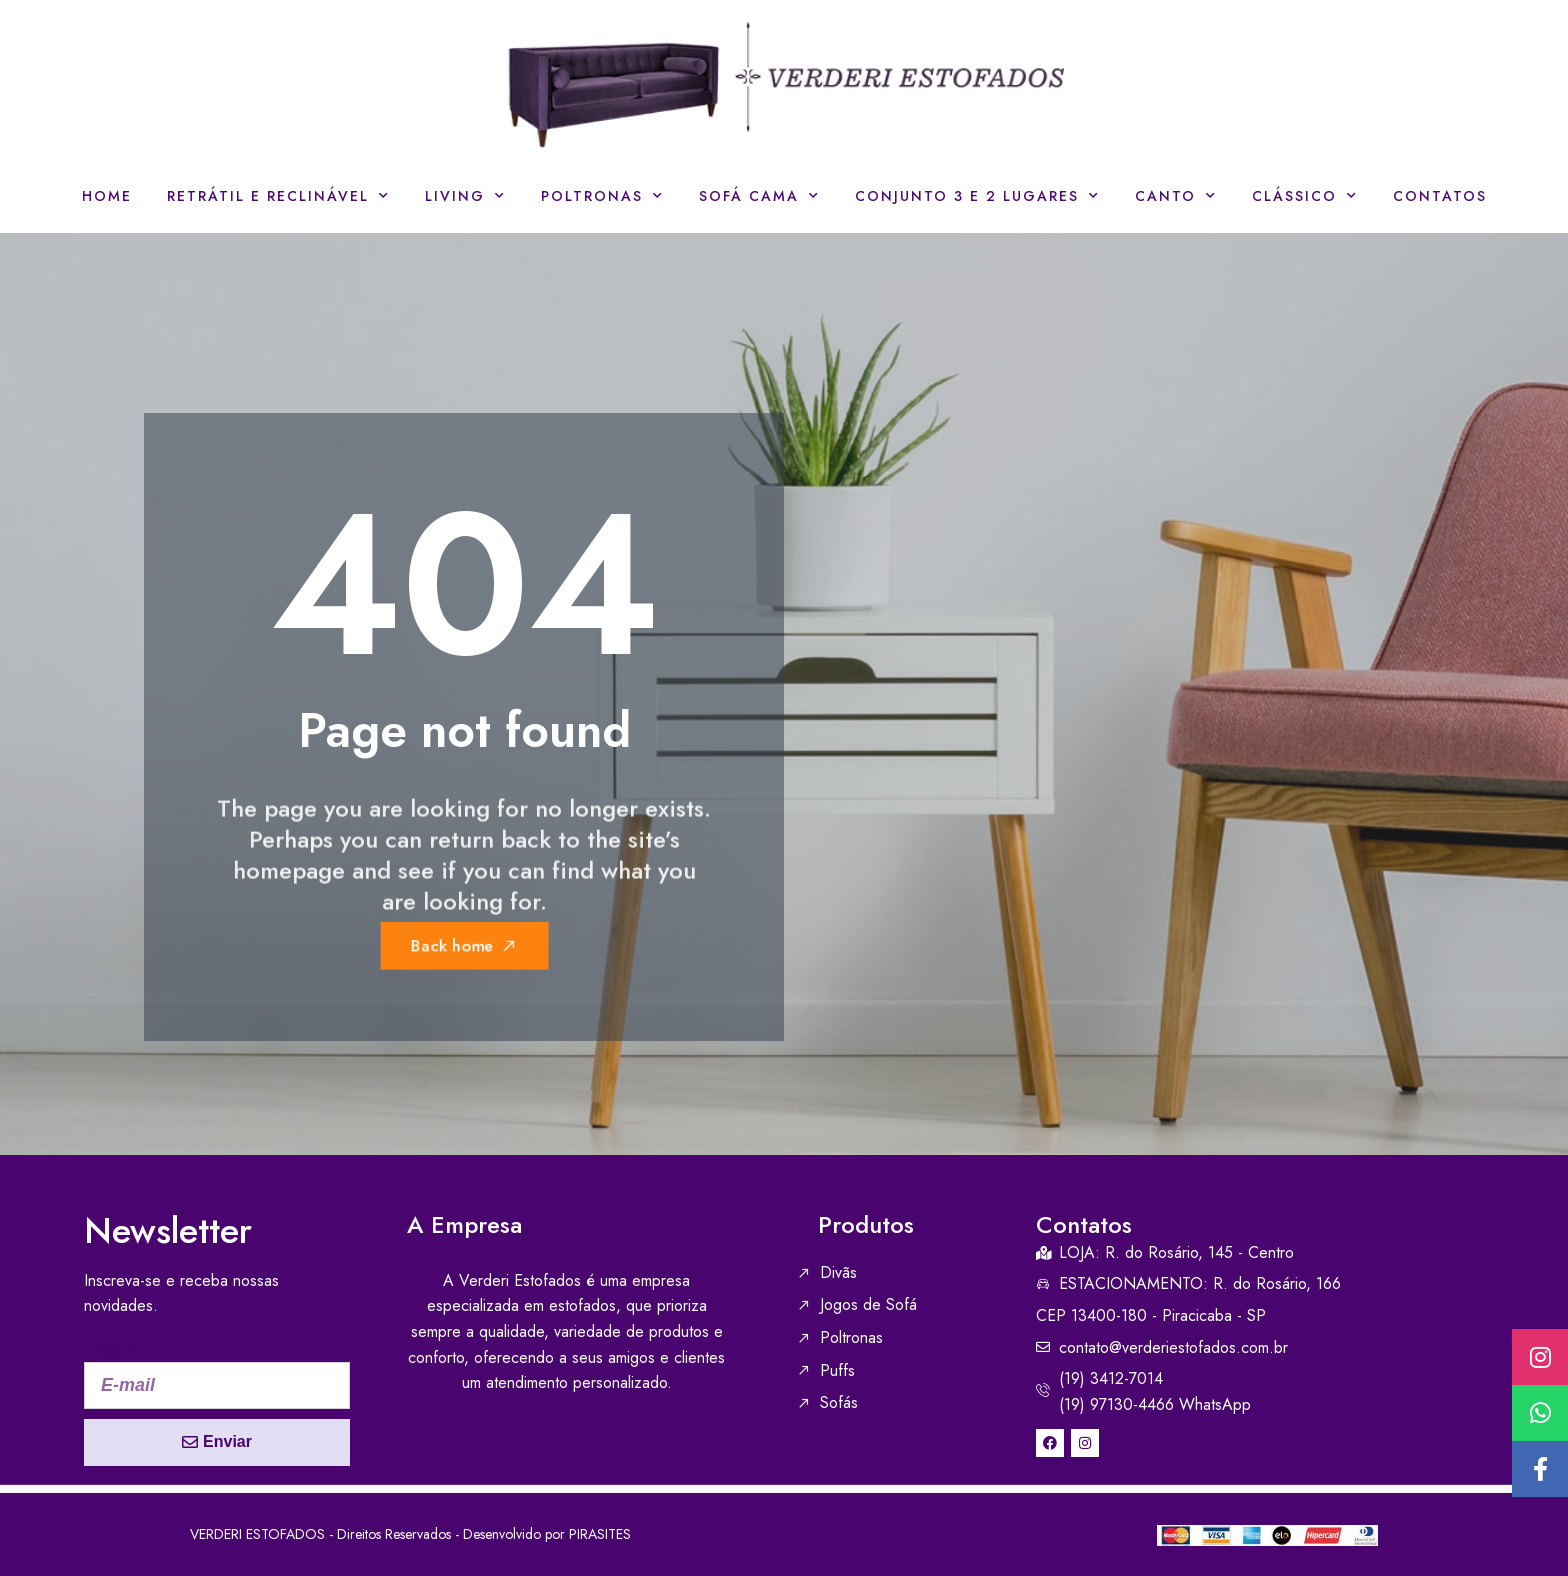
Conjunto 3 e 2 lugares (977, 196)
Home (107, 196)
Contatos (1440, 196)
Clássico (1305, 196)
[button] (1540, 1469)
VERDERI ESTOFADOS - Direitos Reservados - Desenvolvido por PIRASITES (410, 1534)
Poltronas (602, 196)
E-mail (108, 1348)
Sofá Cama (759, 196)
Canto (1176, 196)
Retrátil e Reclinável (278, 196)
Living (465, 196)
